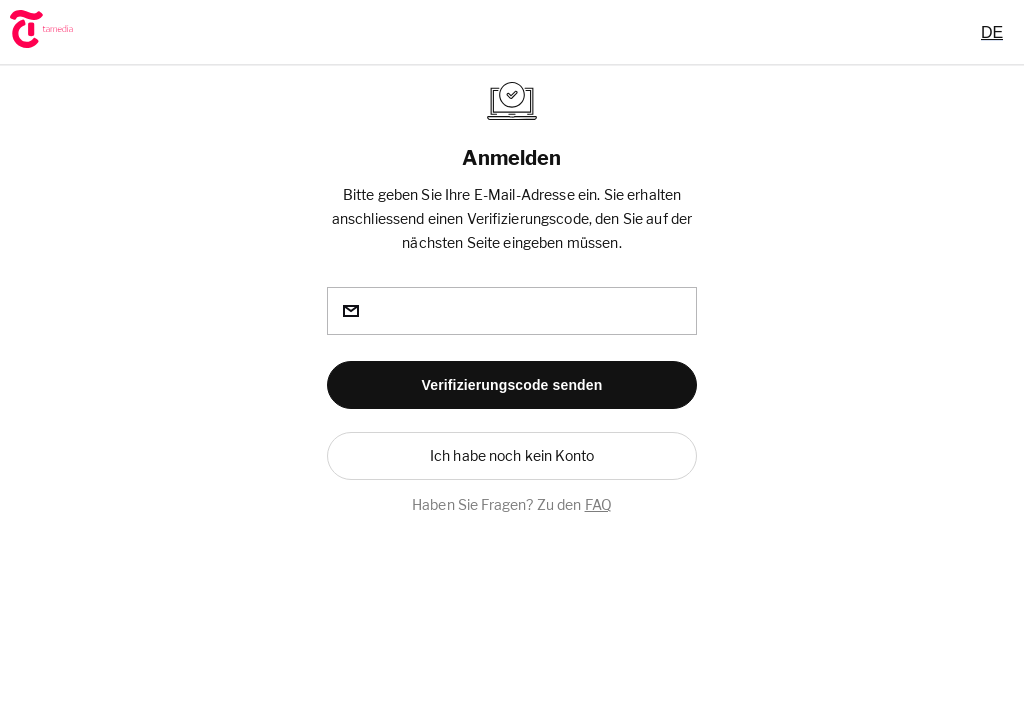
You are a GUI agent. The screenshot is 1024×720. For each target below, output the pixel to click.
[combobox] (992, 32)
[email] (512, 311)
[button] (512, 385)
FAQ (598, 504)
